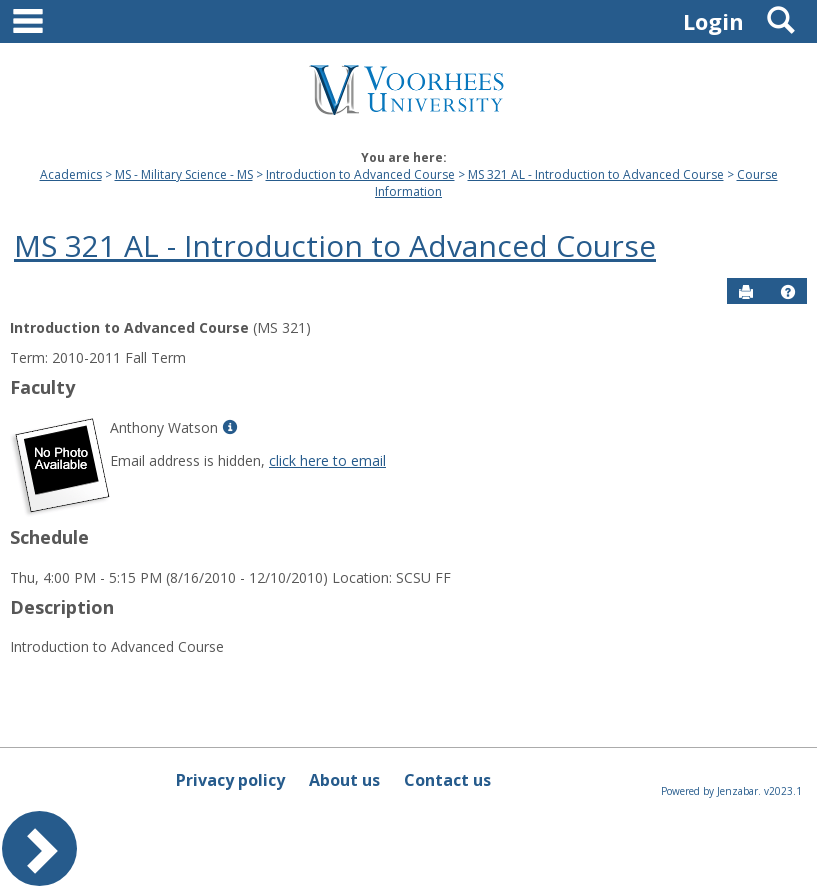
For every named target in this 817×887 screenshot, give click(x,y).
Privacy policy (230, 780)
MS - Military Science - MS (184, 174)
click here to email (327, 460)
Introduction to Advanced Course (360, 174)
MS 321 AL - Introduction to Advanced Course (596, 174)
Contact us (447, 780)
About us (344, 780)
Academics (71, 174)
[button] (788, 292)
